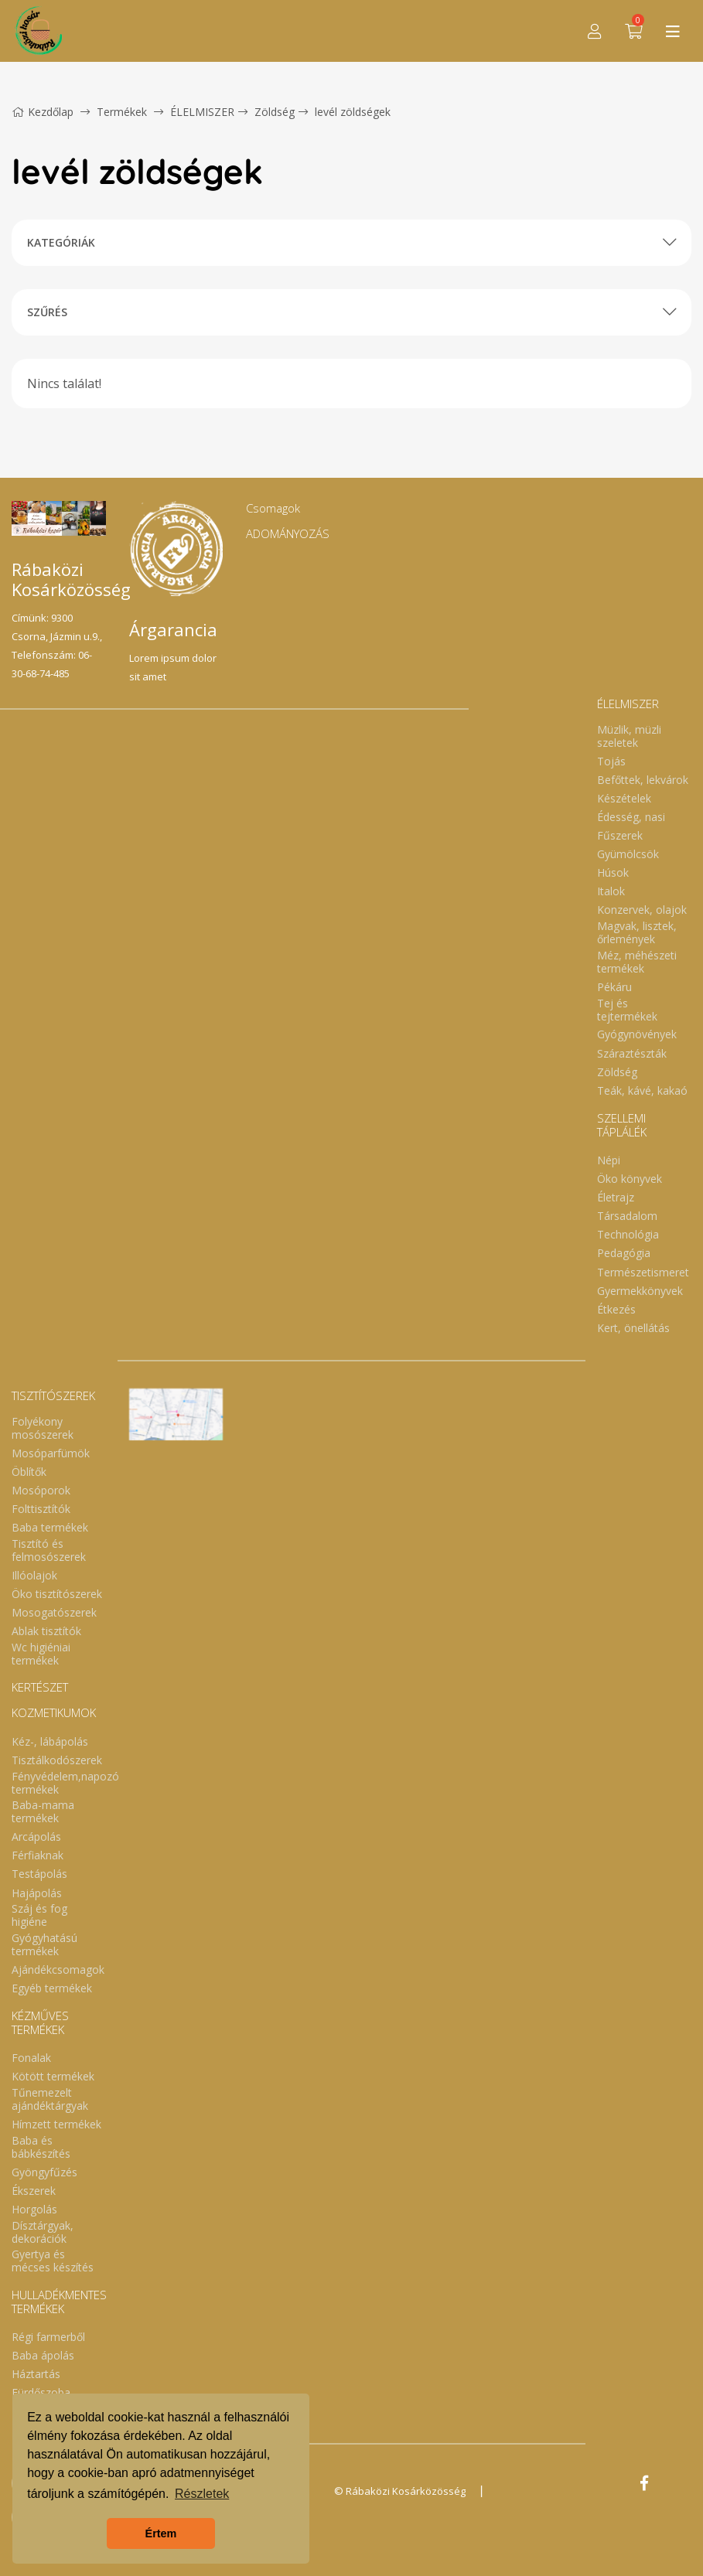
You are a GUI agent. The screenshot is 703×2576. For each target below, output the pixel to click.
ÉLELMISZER (202, 111)
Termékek (122, 111)
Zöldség (274, 111)
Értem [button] (161, 2533)
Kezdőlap (42, 111)
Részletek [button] (202, 2493)
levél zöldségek (353, 111)
